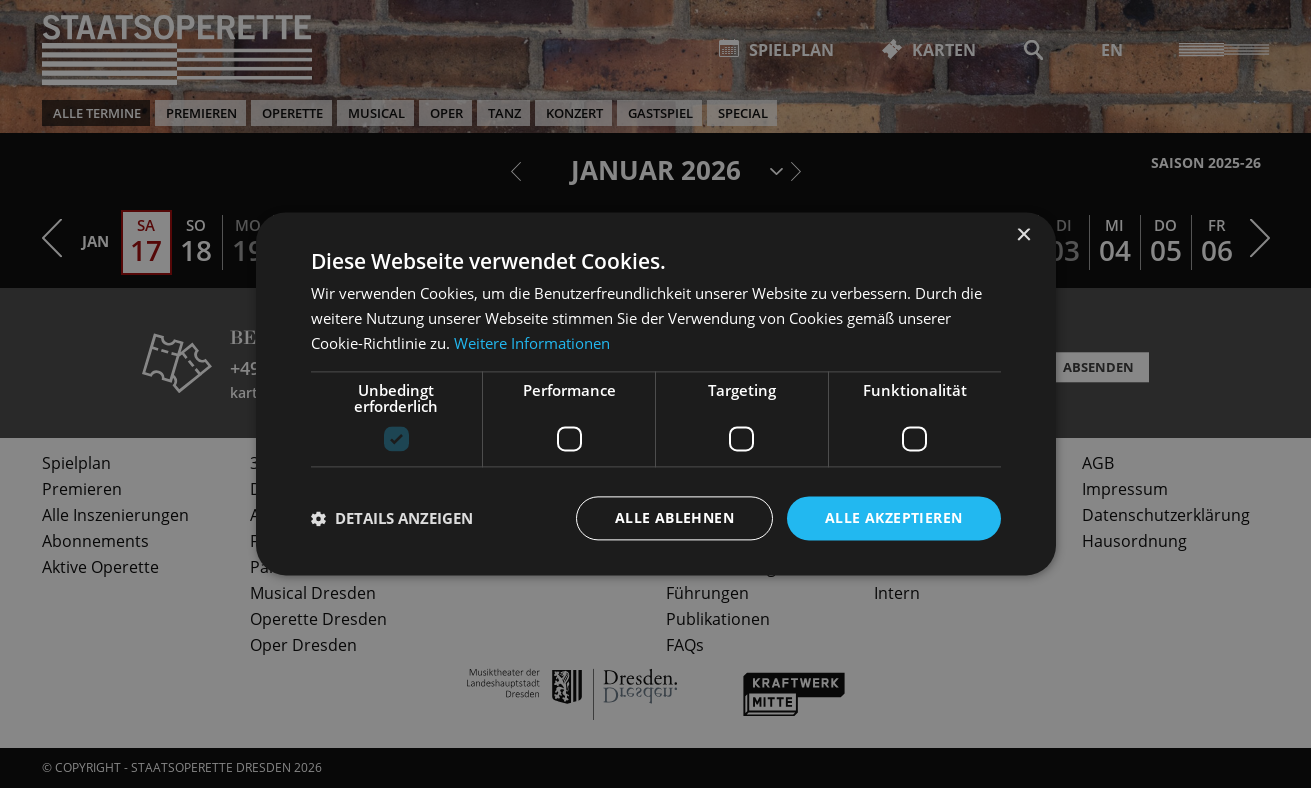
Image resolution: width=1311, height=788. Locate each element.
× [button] (1023, 235)
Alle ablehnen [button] (674, 517)
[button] (392, 518)
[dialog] (655, 394)
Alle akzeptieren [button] (893, 517)
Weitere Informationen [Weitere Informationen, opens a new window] (532, 343)
